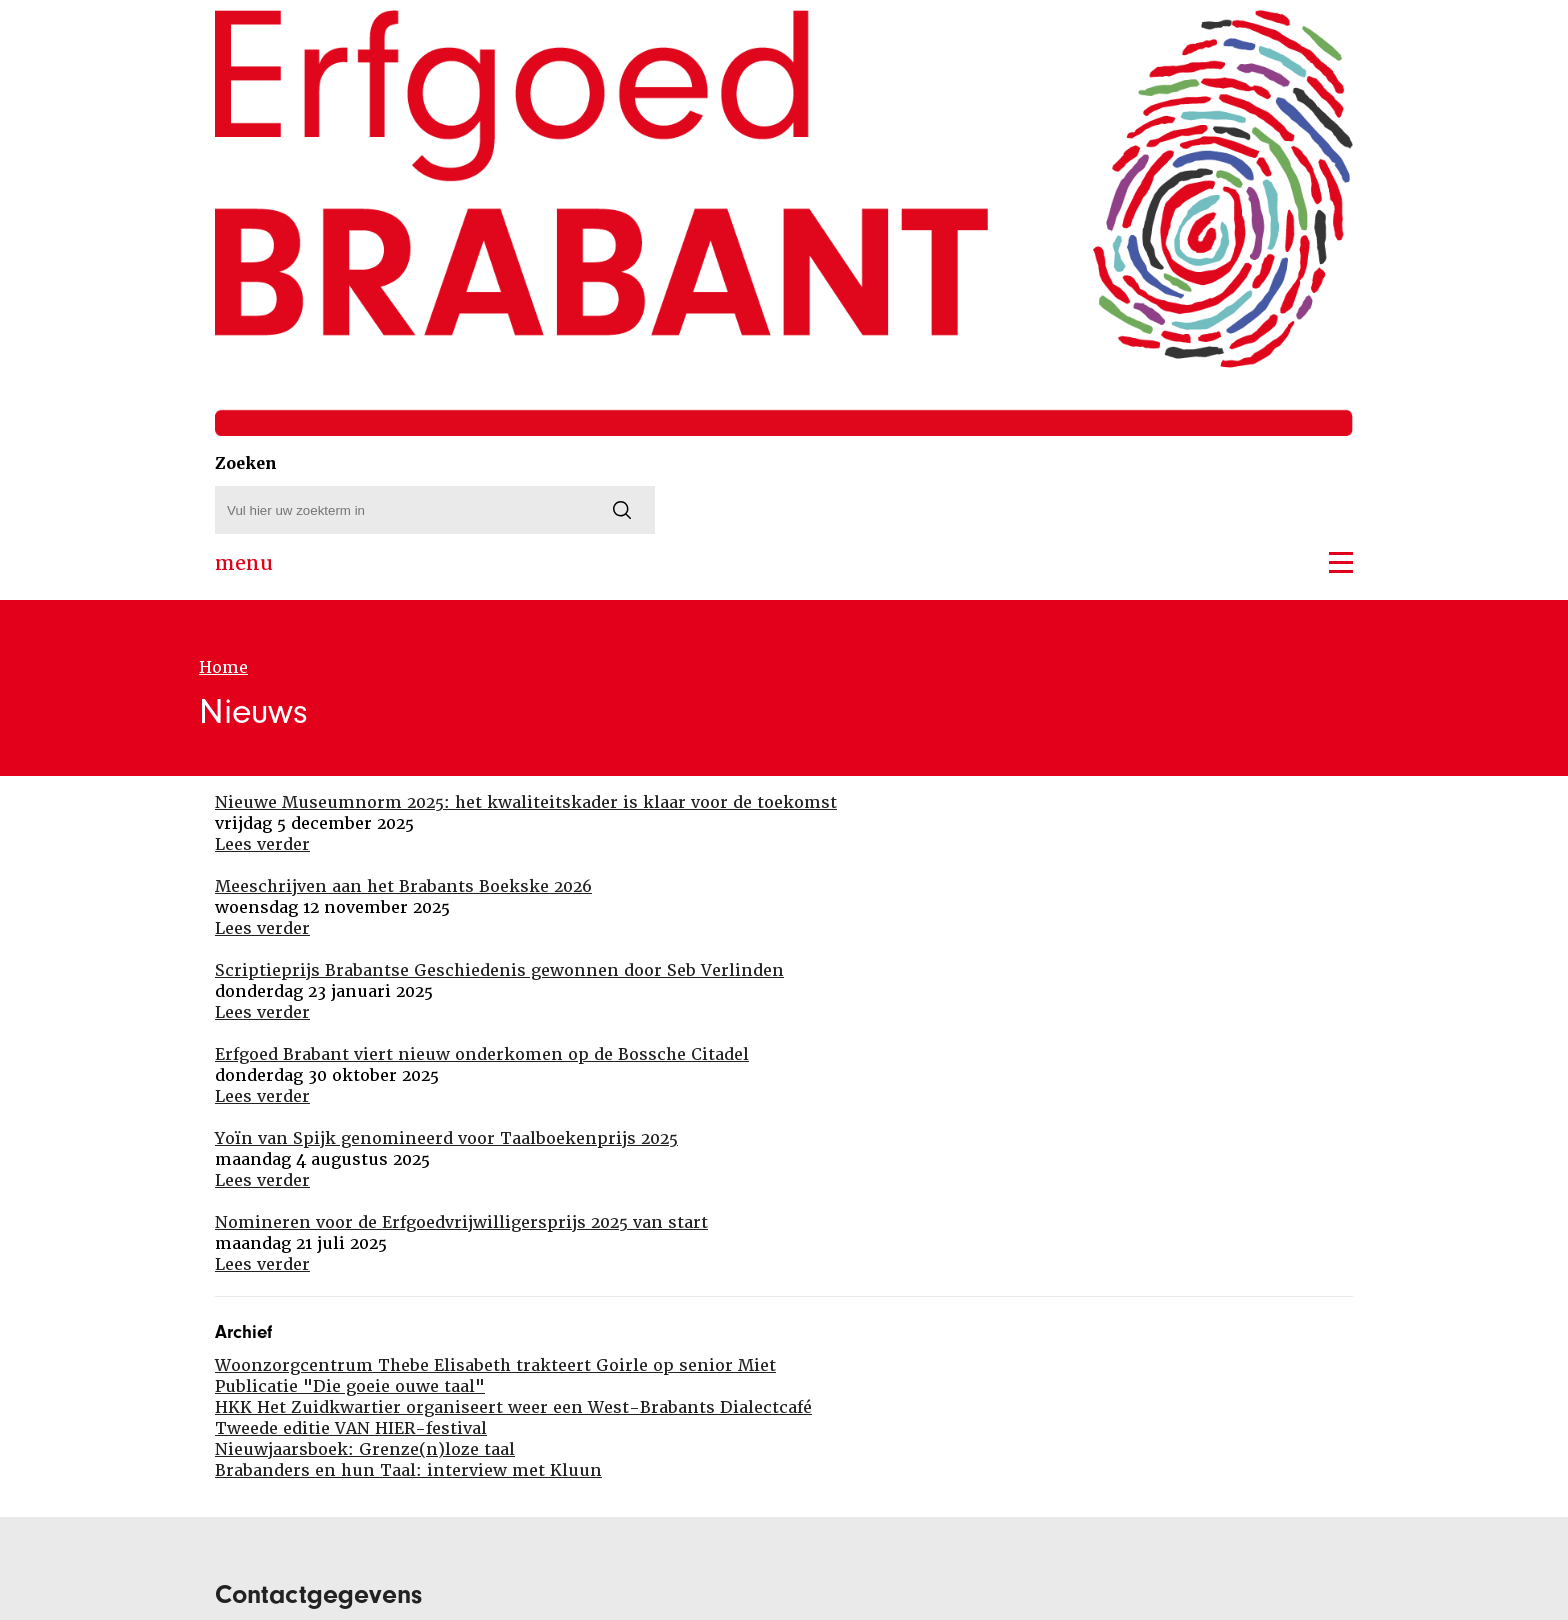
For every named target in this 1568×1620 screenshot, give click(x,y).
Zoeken (246, 463)
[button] (1341, 562)
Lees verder (262, 844)
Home (223, 667)
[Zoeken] (622, 510)
